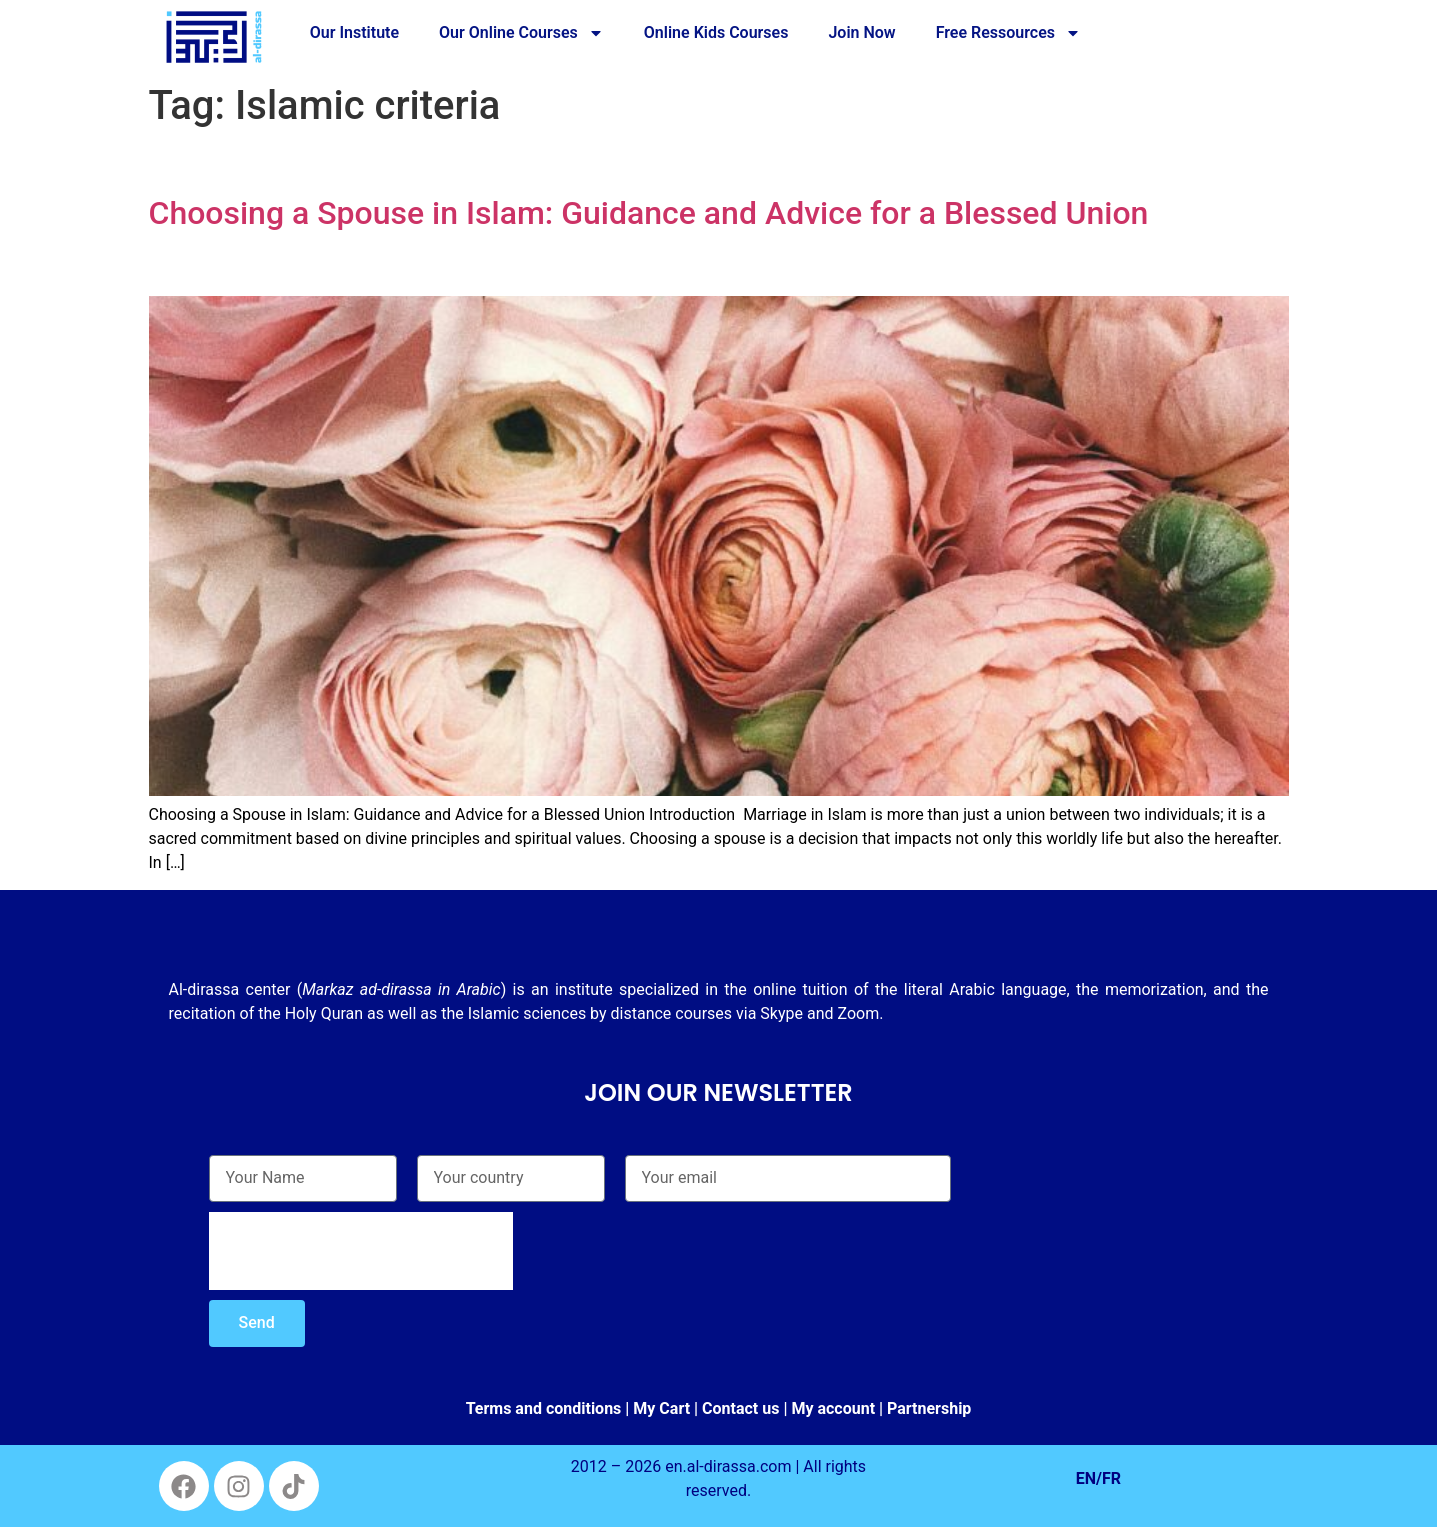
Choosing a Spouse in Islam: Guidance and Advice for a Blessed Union (649, 213)
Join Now (861, 32)
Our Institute (354, 32)
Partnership (929, 1408)
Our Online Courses (521, 33)
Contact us (740, 1408)
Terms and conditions (544, 1408)
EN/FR (1098, 1478)
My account (833, 1408)
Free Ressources (1008, 33)
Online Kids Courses (716, 32)
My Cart (661, 1408)
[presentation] (361, 1251)
